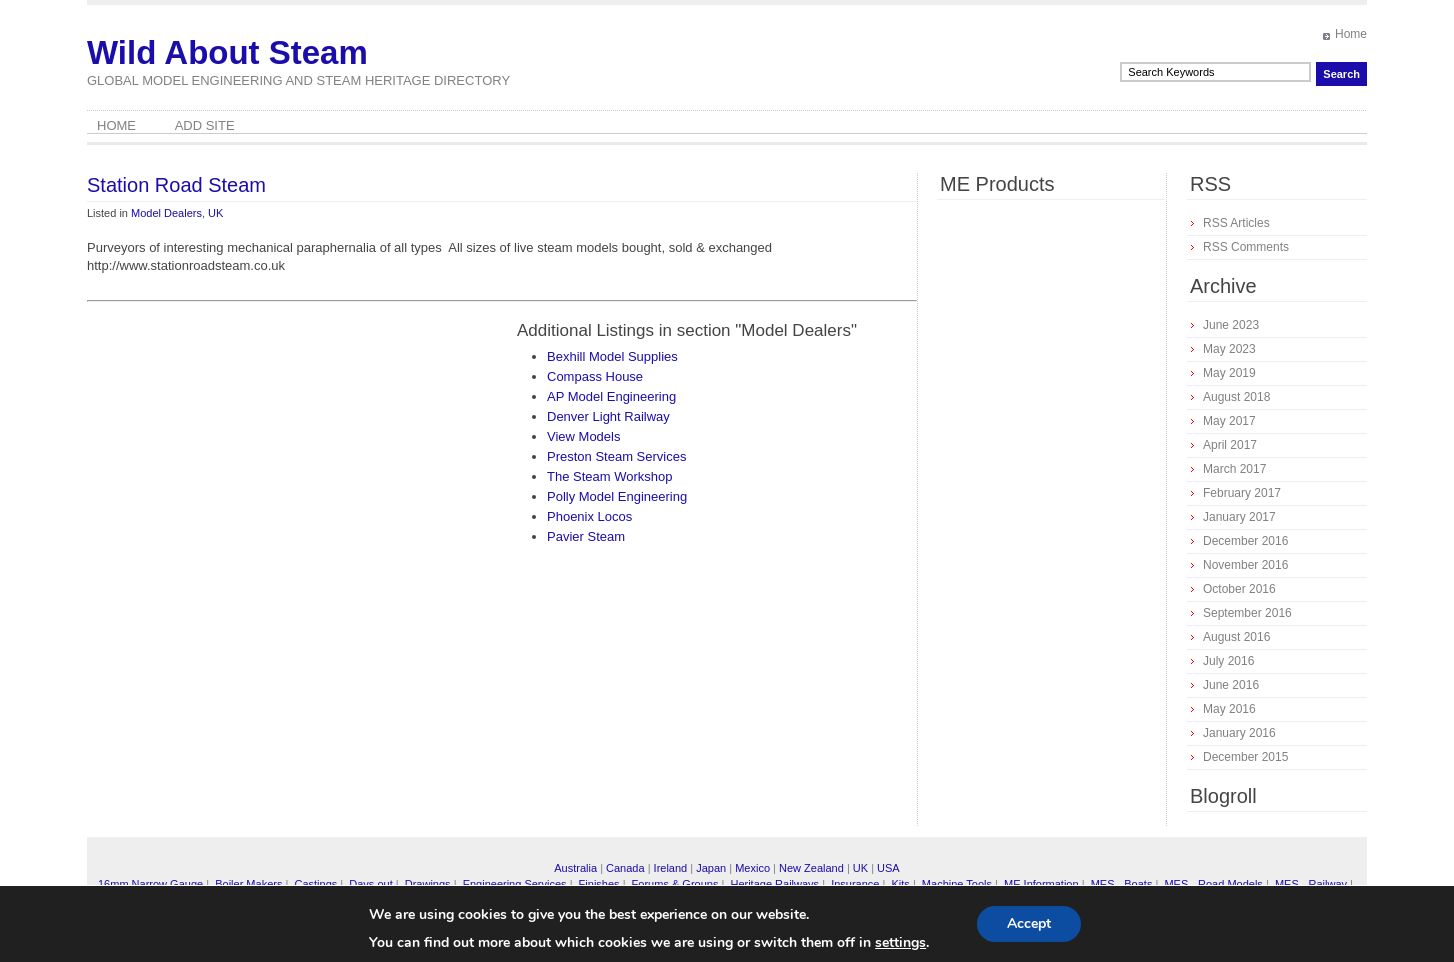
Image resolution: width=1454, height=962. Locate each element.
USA (888, 868)
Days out (370, 884)
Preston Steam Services (616, 456)
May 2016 (1229, 709)
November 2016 (1245, 565)
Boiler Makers (248, 884)
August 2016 (1236, 637)
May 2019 (1229, 373)
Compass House (595, 376)
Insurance (855, 884)
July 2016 (1228, 661)
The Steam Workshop (609, 476)
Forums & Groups (675, 884)
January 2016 (1239, 733)
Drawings (428, 884)
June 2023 (1231, 325)
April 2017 (1230, 445)
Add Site (205, 125)
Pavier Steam (586, 536)
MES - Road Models (1213, 884)
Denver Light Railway (608, 416)
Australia (575, 868)
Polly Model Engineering (617, 496)
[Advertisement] (255, 460)
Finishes (599, 884)
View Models (583, 436)
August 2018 (1236, 397)
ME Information (1041, 884)
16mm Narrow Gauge (150, 884)
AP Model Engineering (611, 396)
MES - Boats (1122, 884)
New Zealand (811, 868)
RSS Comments (1246, 247)
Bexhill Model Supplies (612, 356)
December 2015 (1245, 757)
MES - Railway (1311, 884)
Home (1351, 34)
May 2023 (1229, 349)
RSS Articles (1236, 223)
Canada (625, 868)
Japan (711, 868)
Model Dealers (166, 213)
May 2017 (1229, 421)
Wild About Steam (227, 52)
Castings (315, 884)
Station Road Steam (176, 185)
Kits (900, 884)
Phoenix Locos (589, 516)
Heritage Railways (774, 884)
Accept (1029, 923)
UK (215, 213)
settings (900, 943)
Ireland (671, 868)
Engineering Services (515, 884)
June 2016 (1231, 685)
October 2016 (1239, 589)
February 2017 (1242, 493)
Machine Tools (957, 884)
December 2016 (1245, 541)
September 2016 (1247, 613)
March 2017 (1234, 469)
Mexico (752, 868)
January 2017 (1239, 517)
